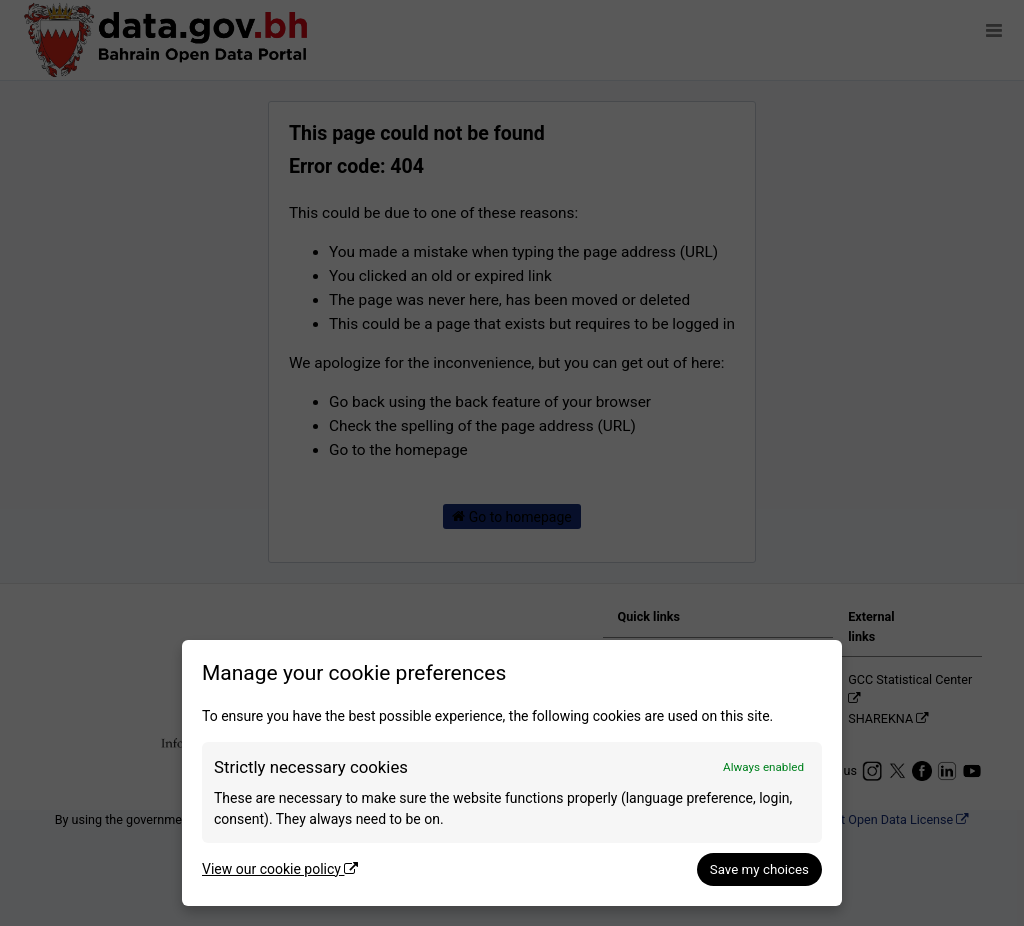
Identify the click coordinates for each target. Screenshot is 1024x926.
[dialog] (512, 773)
